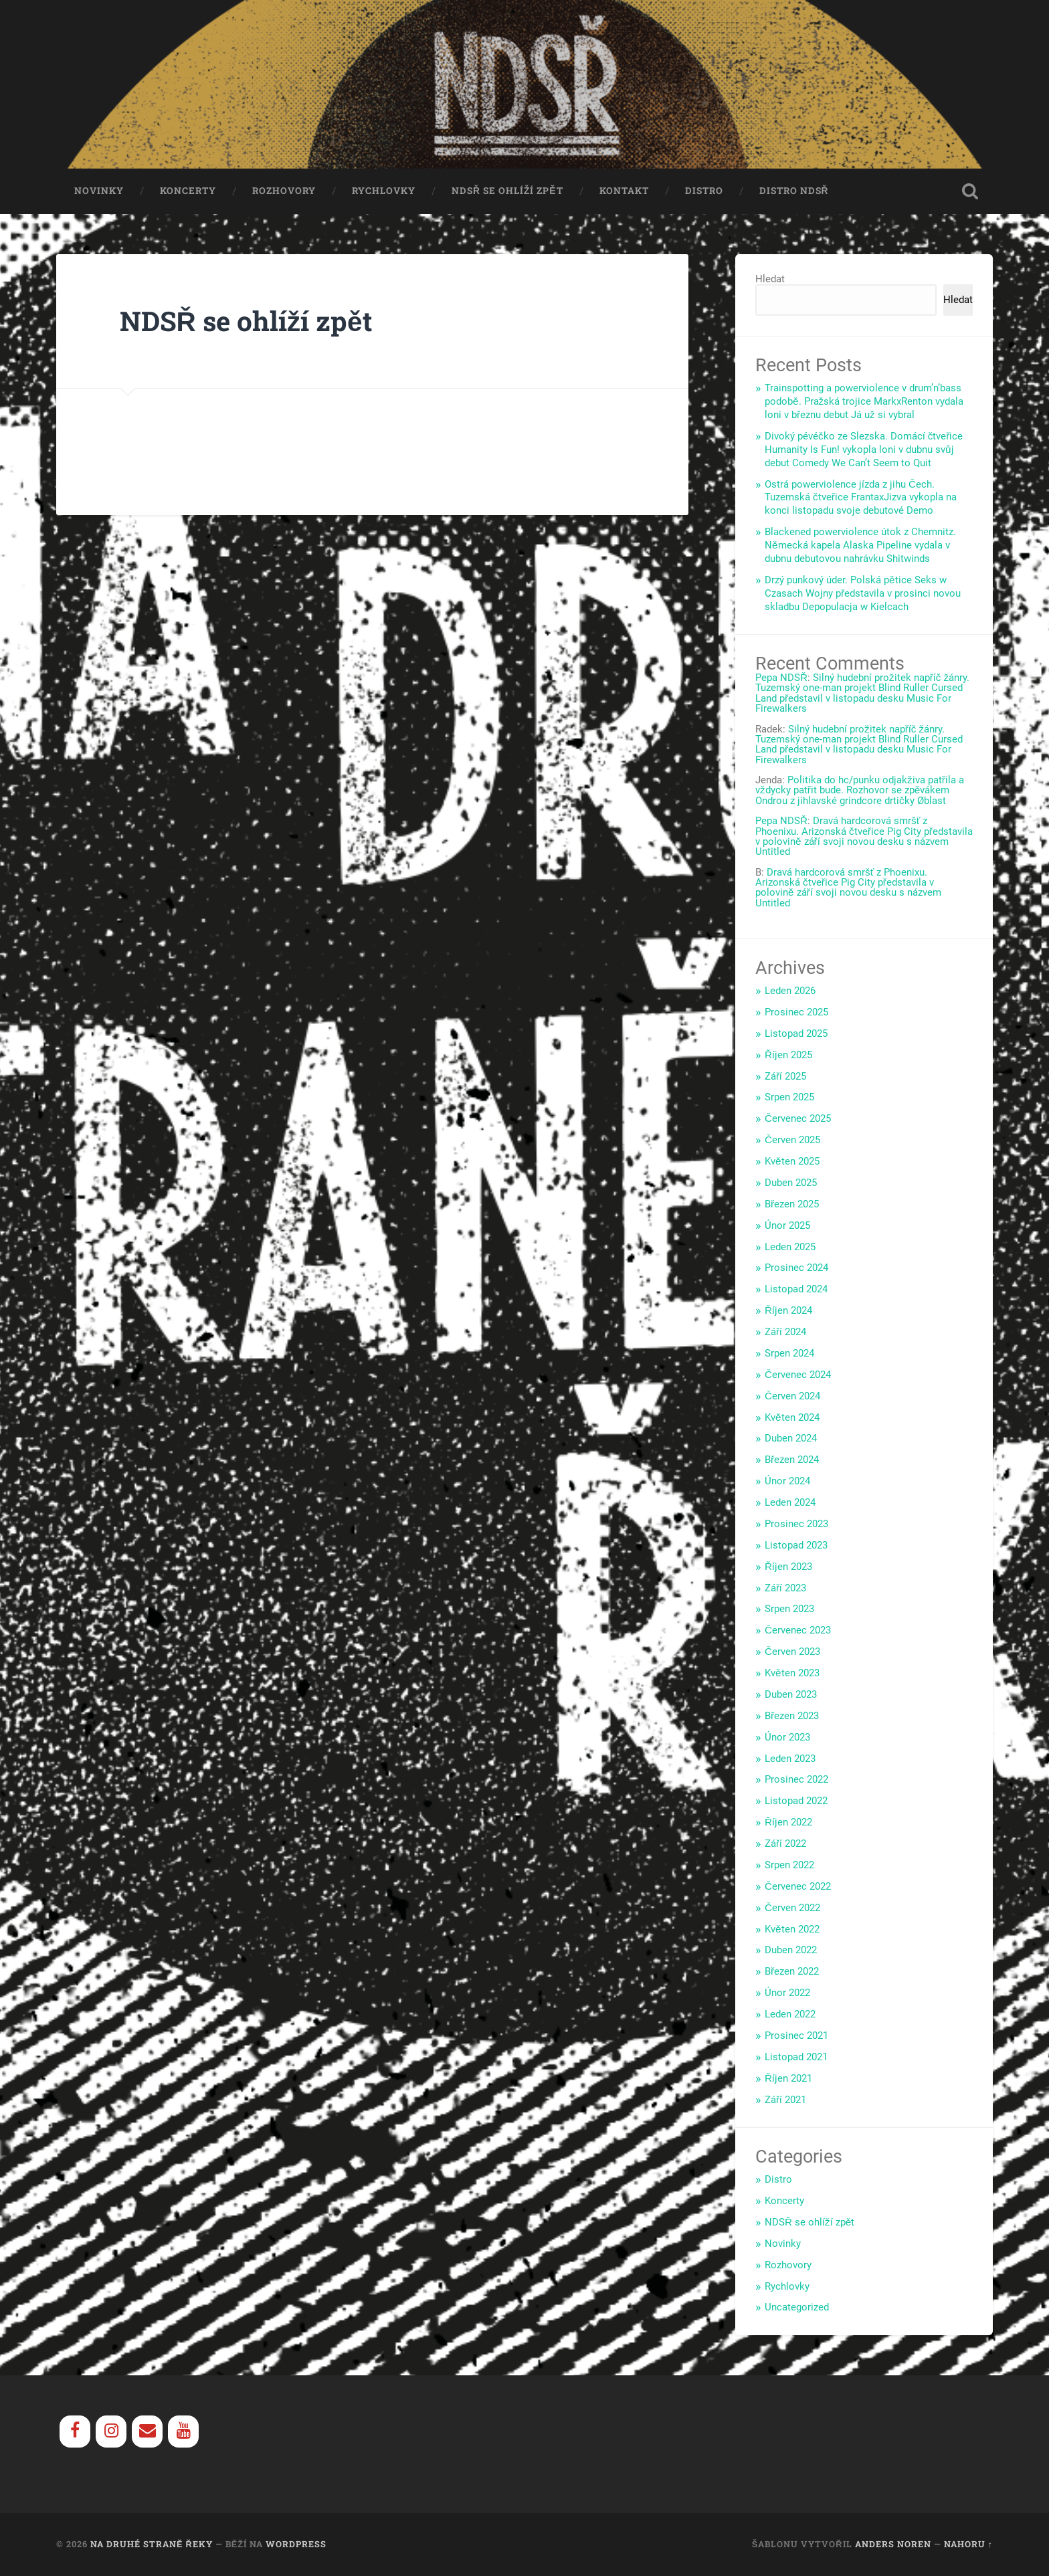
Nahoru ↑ (968, 2544)
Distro (704, 191)
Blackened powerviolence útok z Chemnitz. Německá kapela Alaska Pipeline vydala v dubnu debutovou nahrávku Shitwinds (860, 545)
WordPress (296, 2544)
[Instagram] (111, 2432)
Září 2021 (785, 2100)
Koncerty (188, 191)
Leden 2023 (790, 1759)
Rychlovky (383, 191)
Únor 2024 (787, 1482)
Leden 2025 (790, 1247)
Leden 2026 (790, 991)
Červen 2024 (792, 1396)
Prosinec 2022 (796, 1780)
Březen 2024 (792, 1460)
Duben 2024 (791, 1439)
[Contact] (147, 2432)
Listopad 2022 (796, 1801)
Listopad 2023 (796, 1545)
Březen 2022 (792, 1972)
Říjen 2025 (788, 1055)
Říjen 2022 (788, 1823)
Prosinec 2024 (796, 1268)
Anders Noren (893, 2544)
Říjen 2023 (788, 1567)
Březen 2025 (792, 1204)
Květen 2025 (792, 1162)
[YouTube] (183, 2432)
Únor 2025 (787, 1225)
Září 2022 (785, 1844)
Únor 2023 (787, 1737)
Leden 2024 (790, 1503)
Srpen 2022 (789, 1866)
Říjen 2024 (788, 1311)
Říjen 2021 (788, 2078)
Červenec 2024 (798, 1375)
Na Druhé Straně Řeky (151, 2544)
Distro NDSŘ (794, 191)
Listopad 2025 (796, 1033)
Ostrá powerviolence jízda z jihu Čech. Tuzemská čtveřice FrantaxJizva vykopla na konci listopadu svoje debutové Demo (861, 497)
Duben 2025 (791, 1183)
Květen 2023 (792, 1674)
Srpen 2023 (789, 1609)
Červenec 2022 (798, 1886)
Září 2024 (785, 1332)
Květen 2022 (792, 1929)
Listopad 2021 (796, 2057)
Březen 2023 (792, 1716)
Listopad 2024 (796, 1290)
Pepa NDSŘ (781, 678)
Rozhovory (284, 191)
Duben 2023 (791, 1695)
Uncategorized (797, 2308)
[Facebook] (75, 2432)
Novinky (99, 191)
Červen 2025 (792, 1140)
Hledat (770, 280)
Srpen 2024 (789, 1354)
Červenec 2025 (798, 1119)
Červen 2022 (792, 1908)
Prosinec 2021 (796, 2036)
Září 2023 (785, 1588)
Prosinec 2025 (796, 1013)
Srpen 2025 (789, 1098)
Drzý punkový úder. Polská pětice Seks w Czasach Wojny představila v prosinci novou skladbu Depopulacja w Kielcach (863, 593)
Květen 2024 (792, 1417)
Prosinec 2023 (796, 1524)
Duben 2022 (791, 1951)
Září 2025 (785, 1076)
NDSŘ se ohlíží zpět (507, 191)
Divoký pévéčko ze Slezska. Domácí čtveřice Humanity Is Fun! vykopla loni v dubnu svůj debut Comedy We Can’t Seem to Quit (864, 449)
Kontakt (624, 191)
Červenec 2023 (798, 1631)
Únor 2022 (787, 1993)
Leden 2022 (790, 2015)
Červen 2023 (792, 1652)
